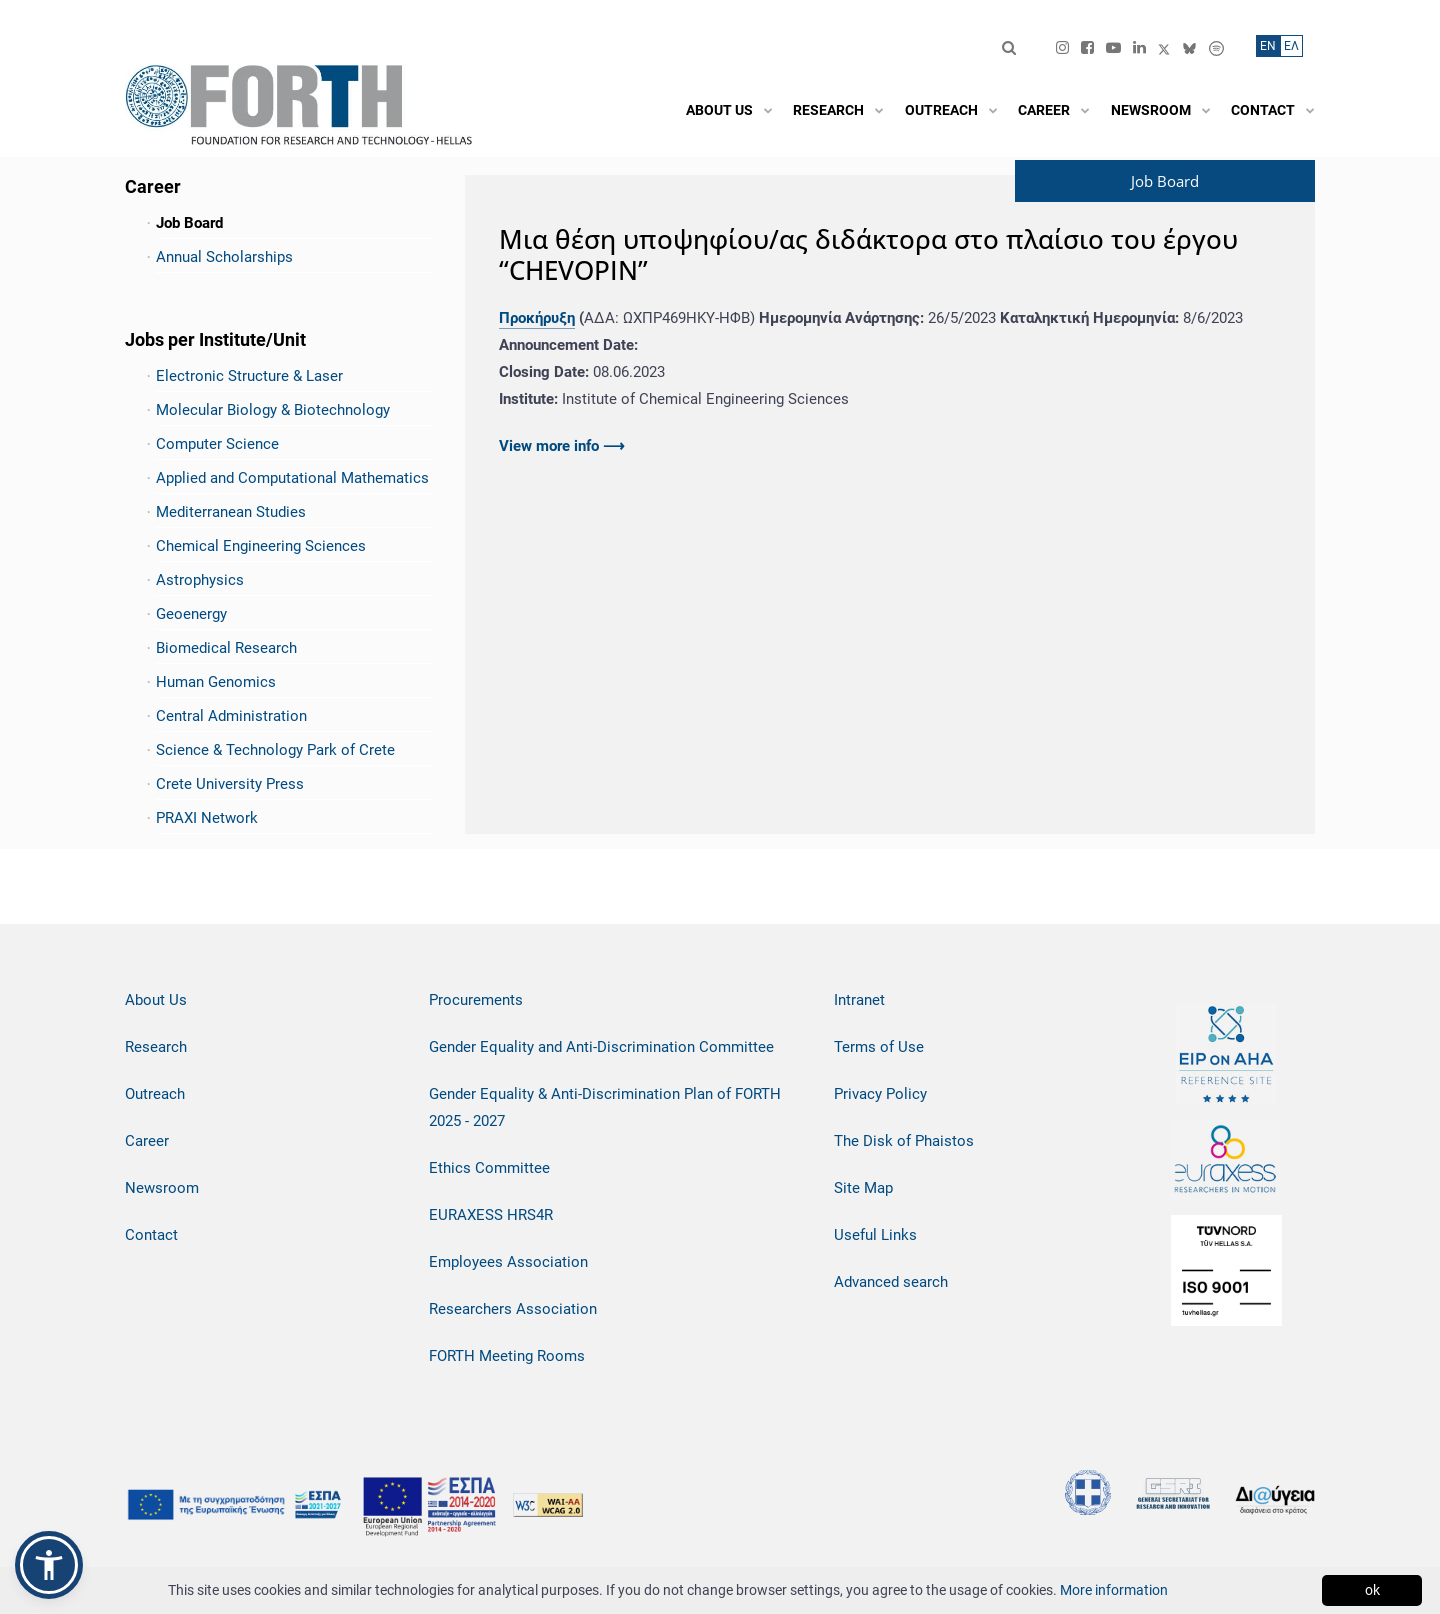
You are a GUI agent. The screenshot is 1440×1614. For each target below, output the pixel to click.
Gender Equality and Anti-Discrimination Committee (601, 1047)
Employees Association (508, 1262)
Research (156, 1047)
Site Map (863, 1188)
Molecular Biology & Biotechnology (273, 410)
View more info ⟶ (562, 446)
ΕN (1268, 46)
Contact (151, 1235)
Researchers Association (513, 1309)
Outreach (155, 1094)
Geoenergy (191, 614)
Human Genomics (216, 682)
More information (1114, 1590)
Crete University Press (230, 784)
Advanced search (891, 1282)
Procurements (476, 1000)
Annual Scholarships (224, 257)
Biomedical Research (226, 648)
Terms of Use (879, 1047)
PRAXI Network (207, 818)
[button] (49, 1565)
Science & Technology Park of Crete (275, 750)
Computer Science (217, 444)
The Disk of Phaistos (904, 1141)
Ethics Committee (489, 1168)
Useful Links (875, 1235)
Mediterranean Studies (231, 512)
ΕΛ (1291, 46)
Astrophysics (200, 580)
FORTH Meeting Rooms (507, 1356)
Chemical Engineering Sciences (261, 546)
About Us (156, 1000)
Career (147, 1141)
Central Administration (231, 716)
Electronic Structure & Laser (249, 376)
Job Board (189, 223)
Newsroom (162, 1188)
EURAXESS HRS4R (491, 1215)
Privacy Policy (880, 1094)
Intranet (859, 1000)
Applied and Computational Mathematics (292, 478)
